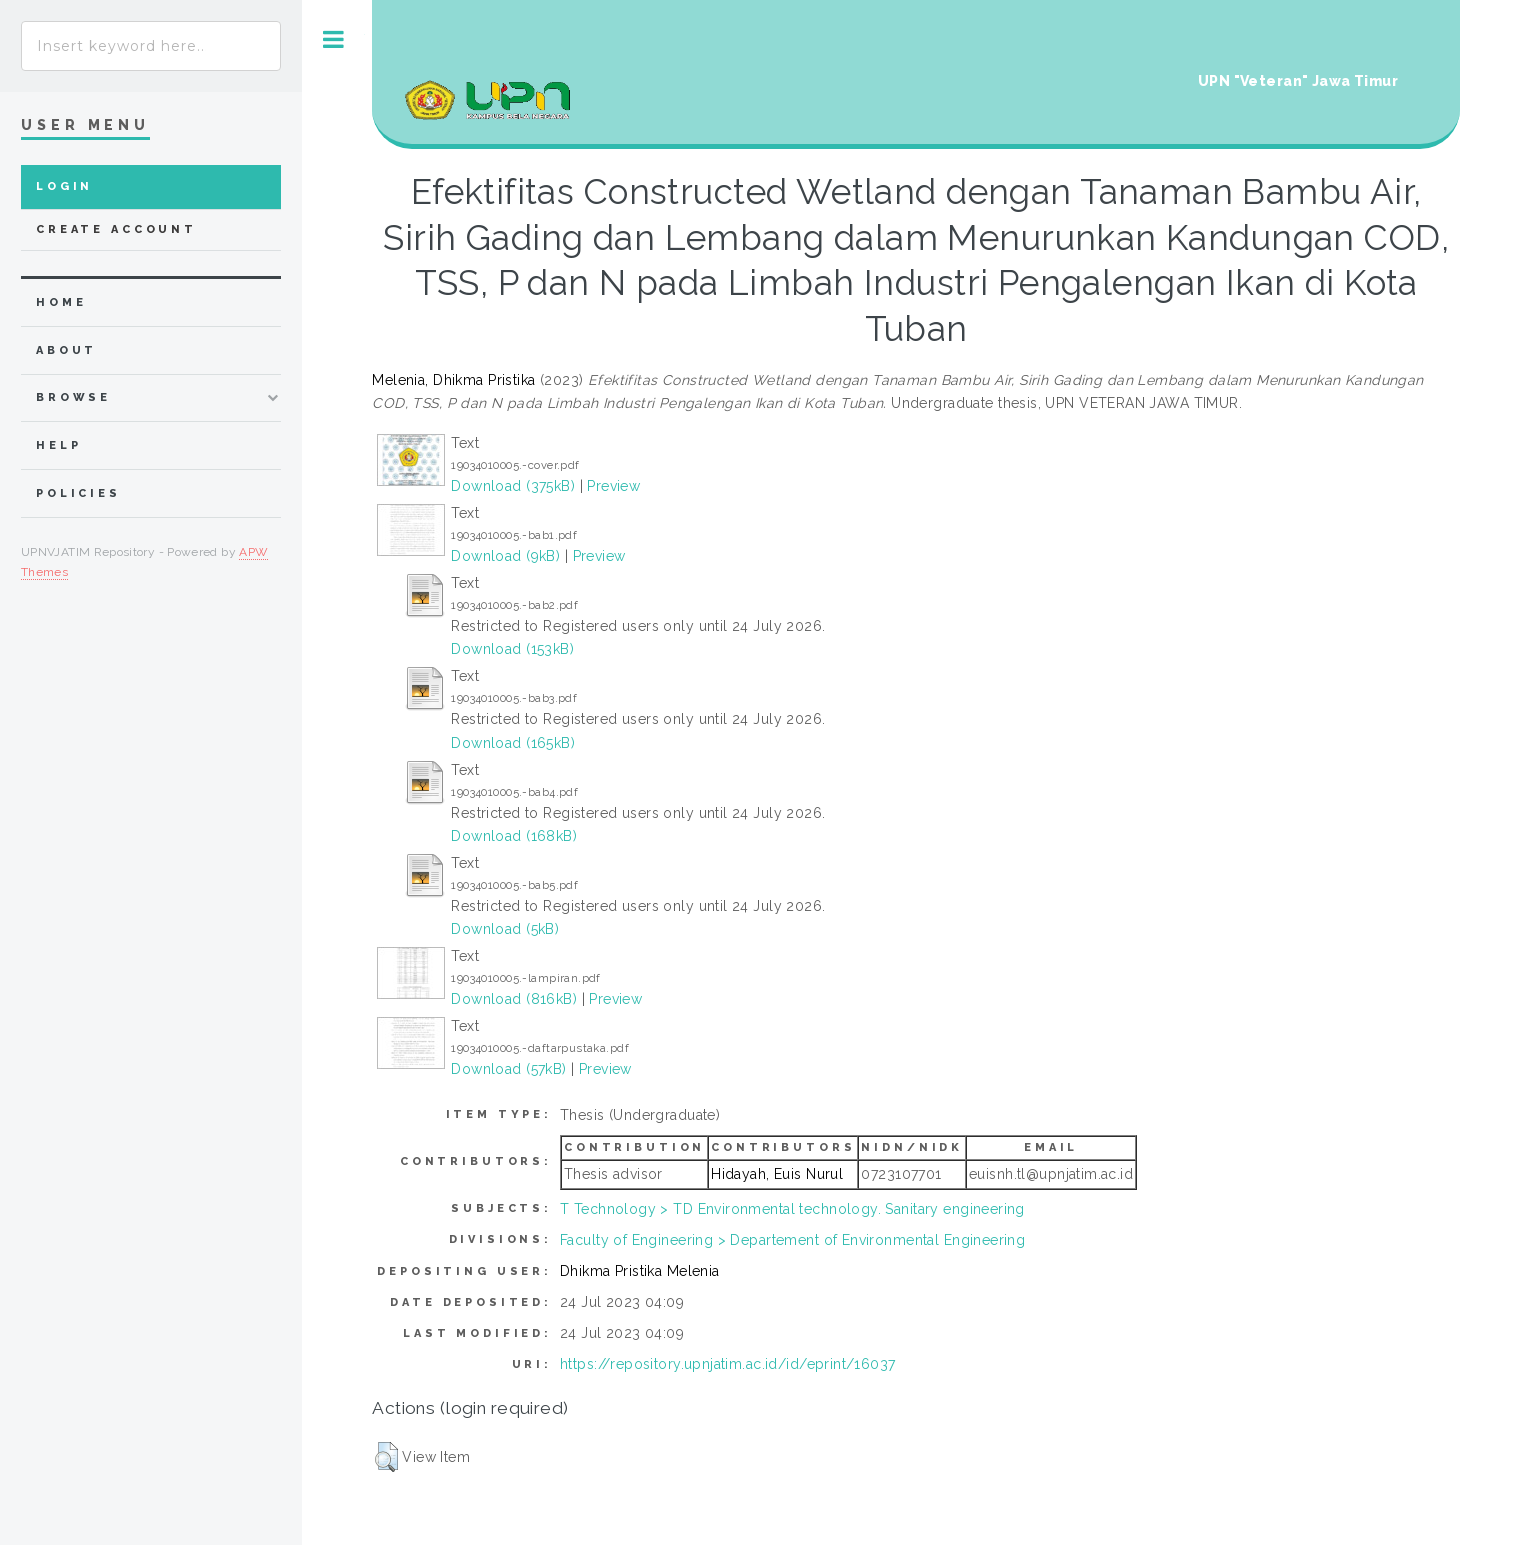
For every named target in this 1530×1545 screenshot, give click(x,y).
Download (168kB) (514, 836)
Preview (613, 486)
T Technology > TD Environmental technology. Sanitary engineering (792, 1209)
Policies (78, 493)
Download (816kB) (514, 999)
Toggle (333, 39)
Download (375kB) (513, 486)
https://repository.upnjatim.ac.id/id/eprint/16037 (728, 1364)
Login (64, 186)
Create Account (116, 229)
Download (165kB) (513, 743)
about (66, 350)
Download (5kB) (505, 929)
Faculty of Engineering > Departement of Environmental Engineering (792, 1240)
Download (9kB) (505, 556)
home (61, 302)
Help (58, 445)
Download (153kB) (512, 649)
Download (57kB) (508, 1069)
